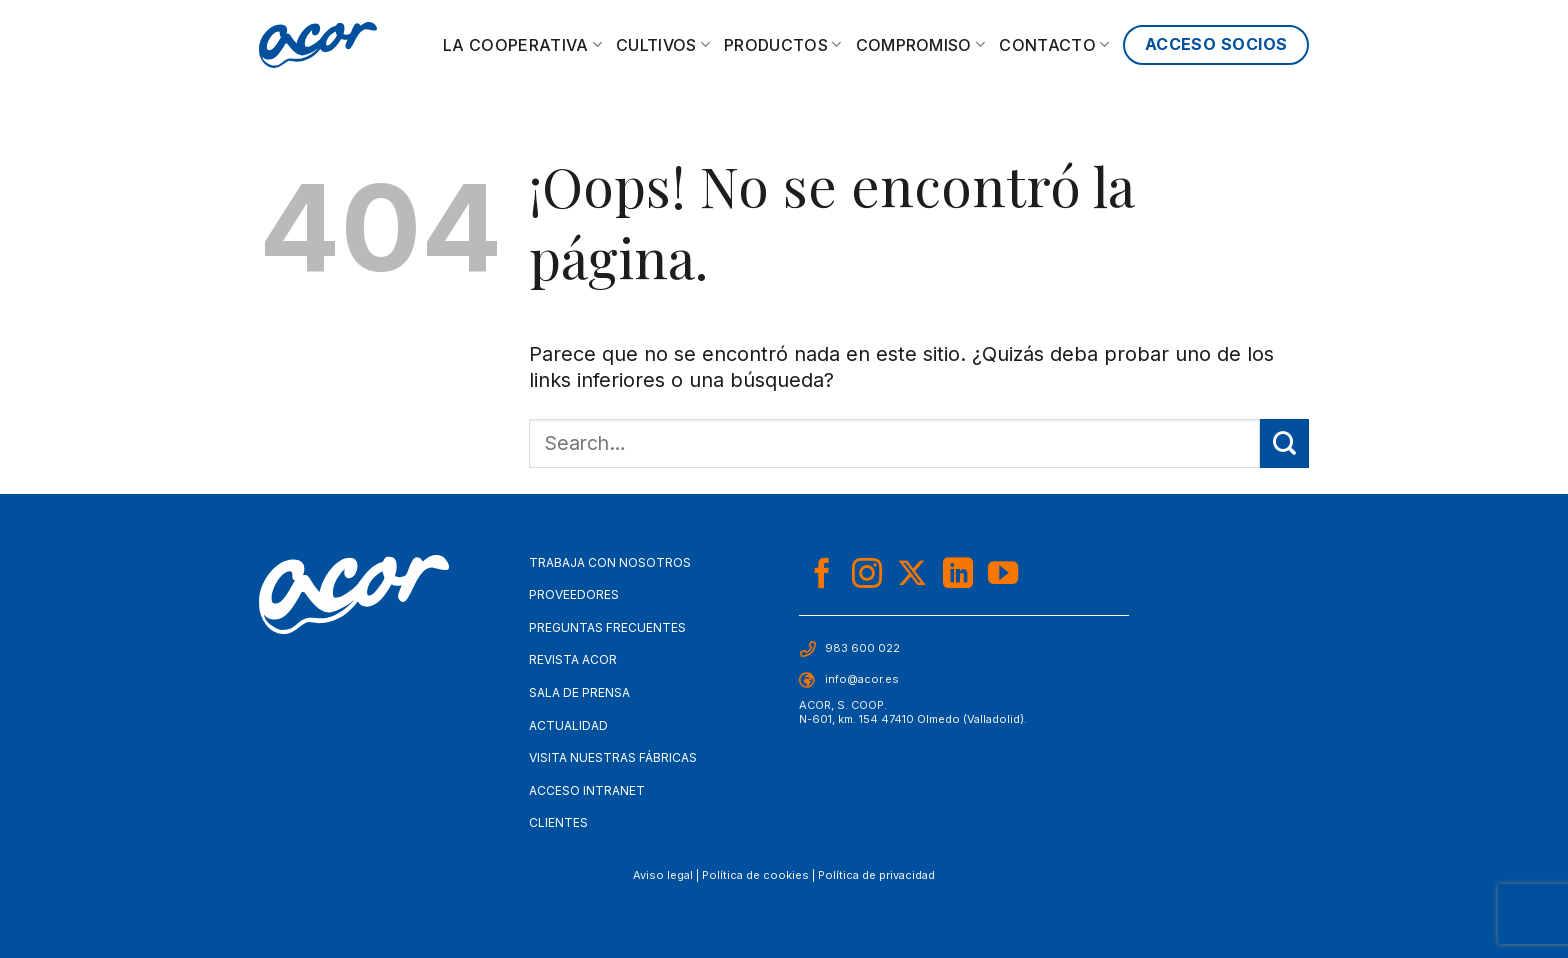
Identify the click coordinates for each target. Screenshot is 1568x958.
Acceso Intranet (587, 790)
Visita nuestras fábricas (613, 757)
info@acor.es (862, 679)
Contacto (1054, 45)
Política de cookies (755, 875)
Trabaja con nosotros (610, 562)
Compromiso (921, 45)
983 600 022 (862, 648)
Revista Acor (573, 659)
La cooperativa (522, 45)
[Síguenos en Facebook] (822, 575)
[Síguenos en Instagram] (867, 575)
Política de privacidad (876, 875)
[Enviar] (1284, 443)
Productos (782, 45)
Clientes (558, 822)
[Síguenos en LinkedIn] (958, 575)
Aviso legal (663, 875)
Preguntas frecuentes (607, 627)
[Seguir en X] (912, 575)
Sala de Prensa (579, 692)
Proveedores (574, 594)
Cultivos (663, 45)
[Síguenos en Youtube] (1003, 575)
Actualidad (568, 725)
